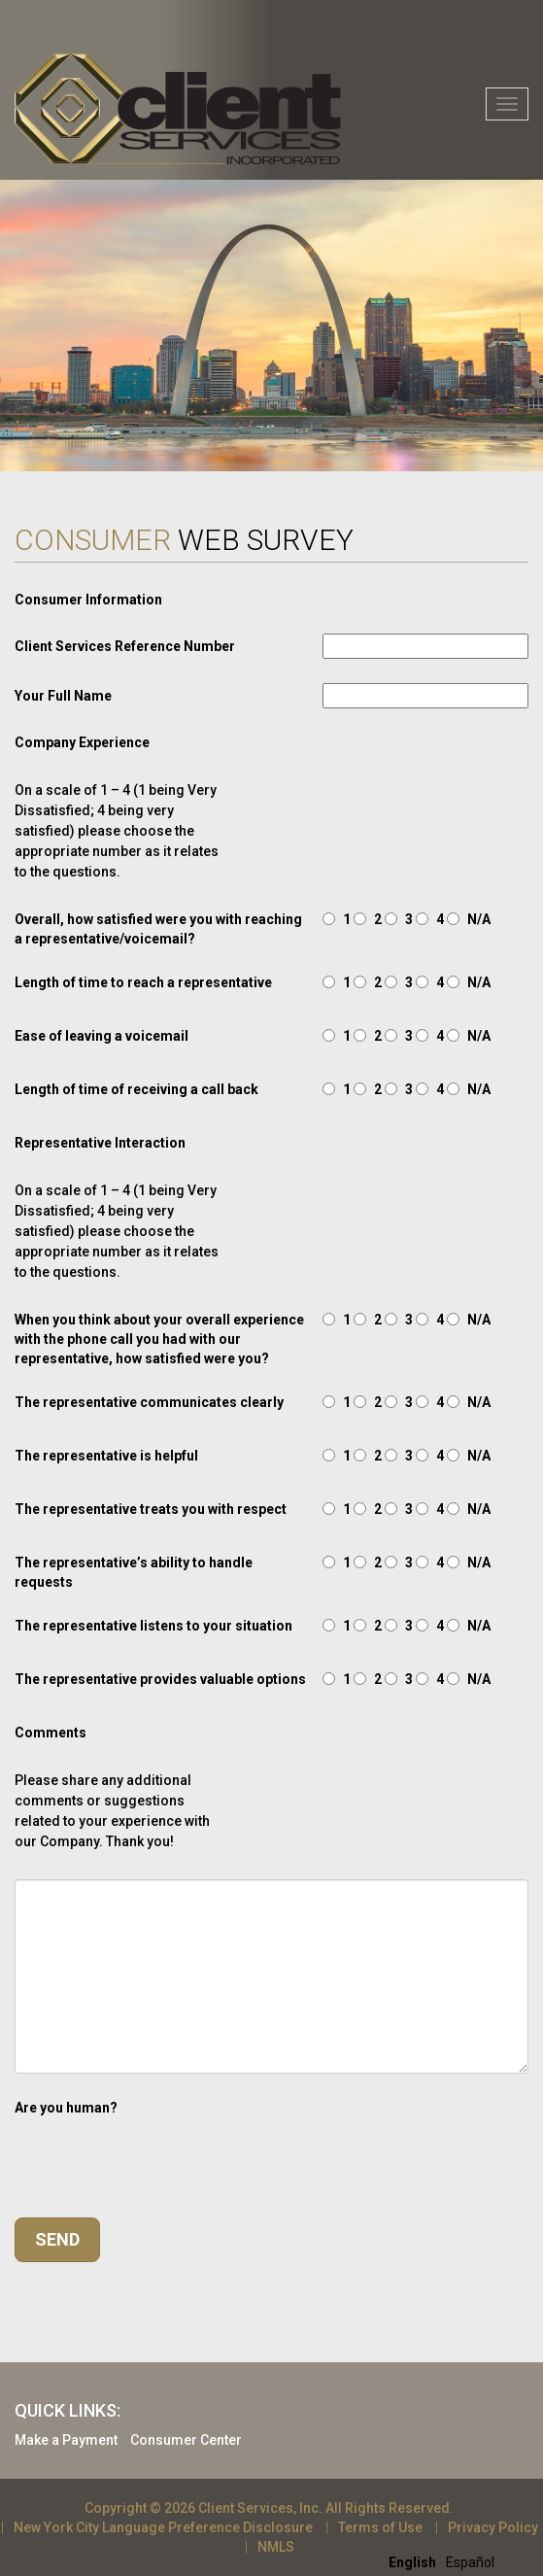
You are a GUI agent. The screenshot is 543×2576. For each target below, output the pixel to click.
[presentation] (162, 2155)
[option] (470, 2562)
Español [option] (470, 2562)
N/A (479, 919)
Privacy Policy (493, 2527)
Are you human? (66, 2107)
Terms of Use (380, 2527)
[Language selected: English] (446, 2561)
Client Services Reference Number (125, 646)
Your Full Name (63, 696)
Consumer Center (186, 2440)
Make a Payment (66, 2440)
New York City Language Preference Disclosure (163, 2527)
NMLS (275, 2547)
